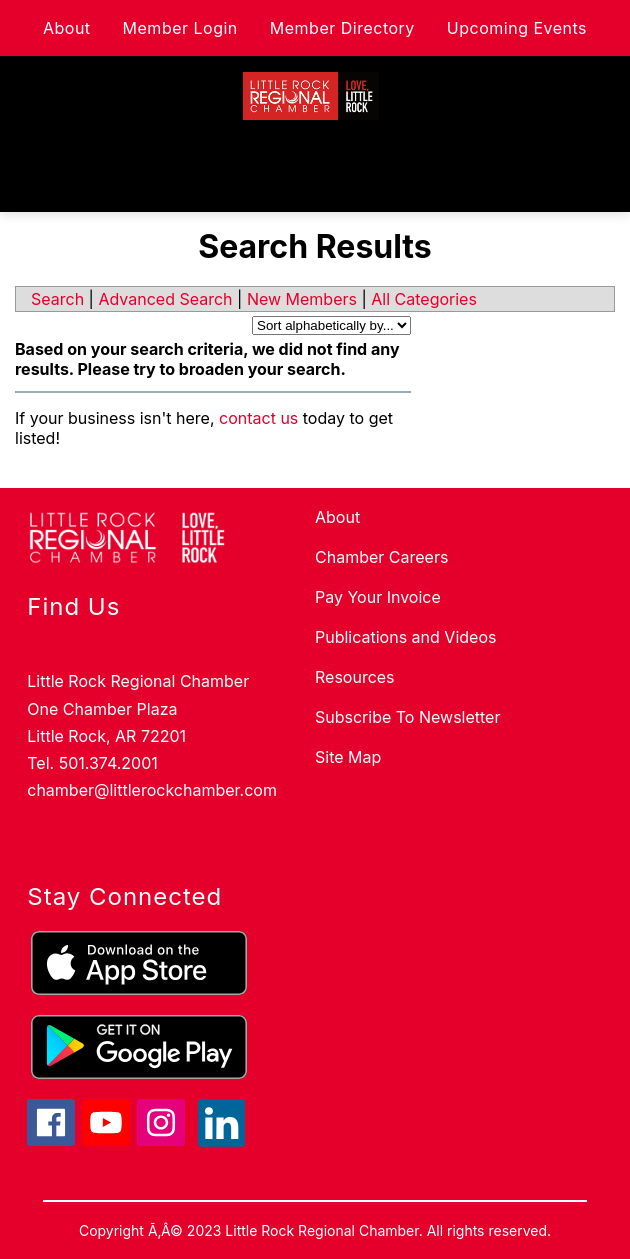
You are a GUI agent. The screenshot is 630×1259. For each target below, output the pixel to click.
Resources (355, 677)
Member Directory (342, 28)
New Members (302, 299)
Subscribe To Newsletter (407, 717)
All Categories (424, 299)
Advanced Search (165, 299)
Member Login (180, 28)
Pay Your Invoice (378, 597)
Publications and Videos (405, 637)
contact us (258, 418)
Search (57, 299)
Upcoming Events (517, 28)
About (67, 28)
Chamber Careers (381, 557)
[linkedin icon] (222, 1141)
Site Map (348, 757)
